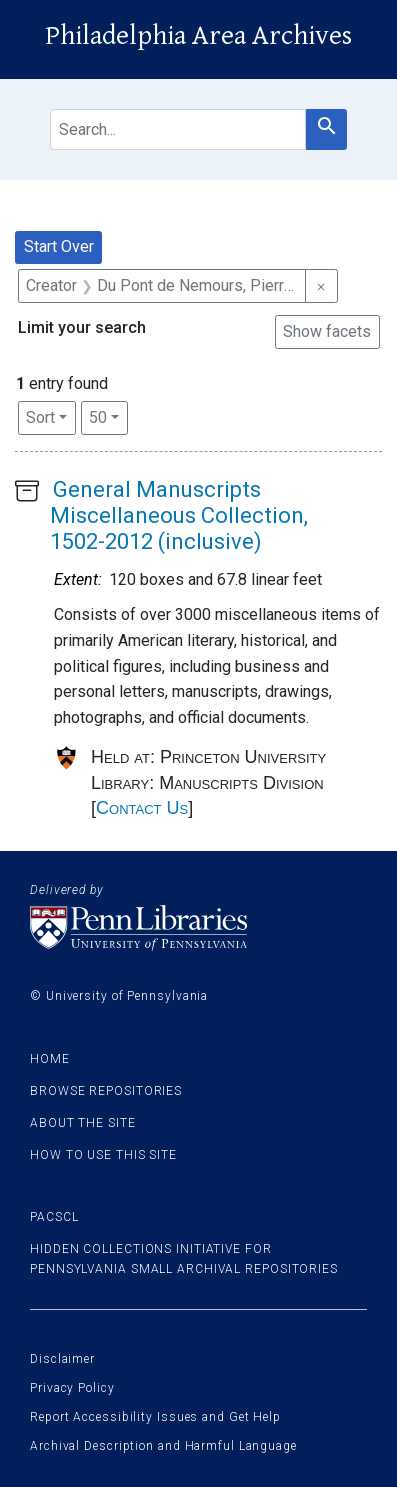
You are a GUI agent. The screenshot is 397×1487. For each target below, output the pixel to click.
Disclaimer (62, 1359)
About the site (83, 1123)
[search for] (178, 129)
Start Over (59, 246)
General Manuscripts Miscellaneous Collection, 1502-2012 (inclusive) (179, 516)
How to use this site (103, 1155)
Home (50, 1059)
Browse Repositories (106, 1091)
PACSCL (54, 1217)
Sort (40, 417)
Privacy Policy (72, 1388)
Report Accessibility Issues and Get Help (155, 1417)
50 (108, 416)
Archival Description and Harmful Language (163, 1446)
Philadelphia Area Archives (198, 36)
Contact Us (142, 808)
